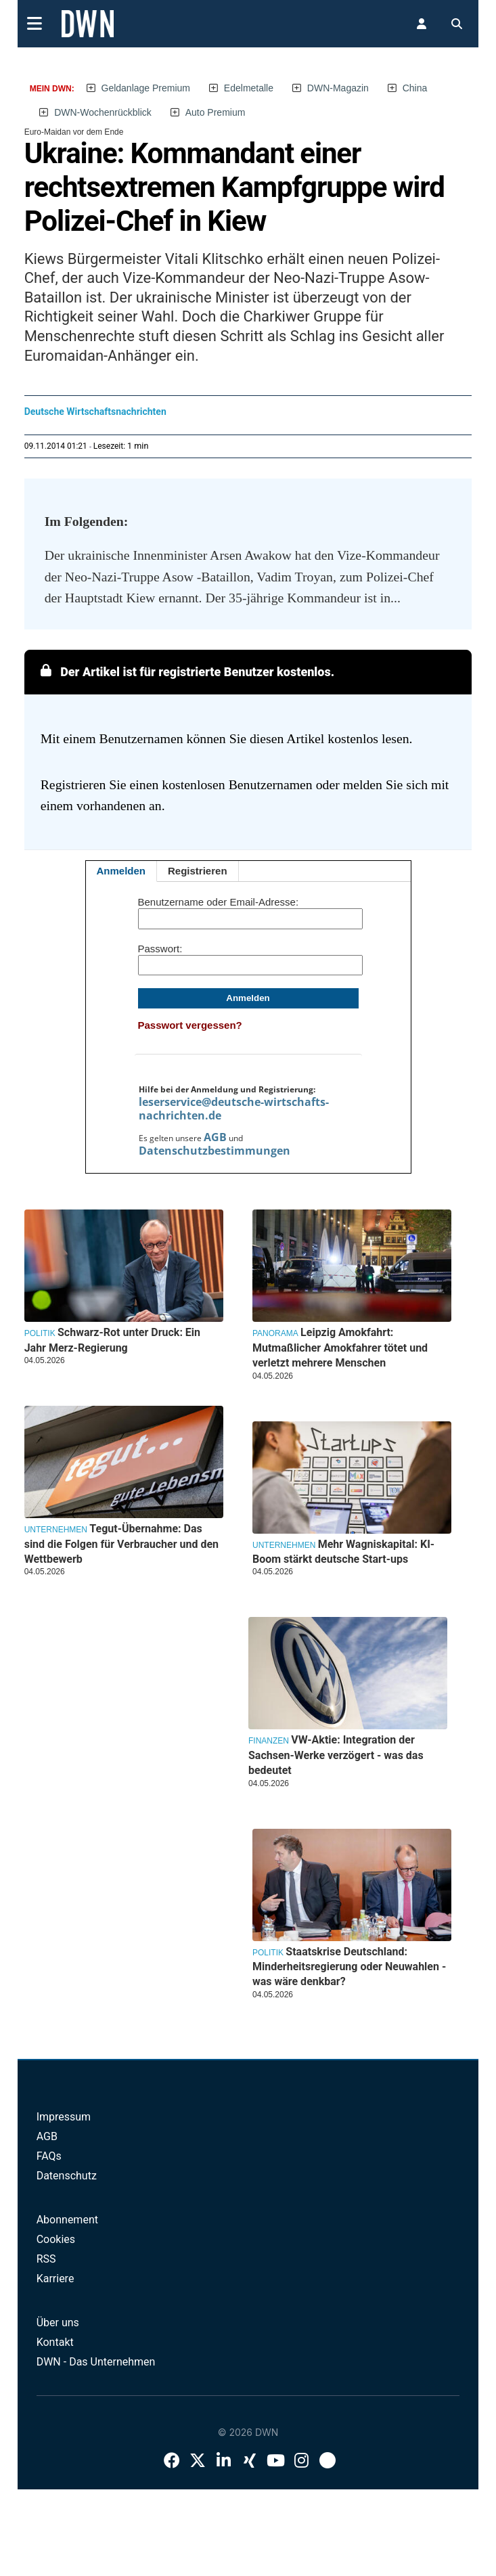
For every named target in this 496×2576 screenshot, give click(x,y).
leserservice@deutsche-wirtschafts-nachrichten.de (234, 1108)
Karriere (55, 2278)
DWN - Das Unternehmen (96, 2361)
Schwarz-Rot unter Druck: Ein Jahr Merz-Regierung (112, 1340)
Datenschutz (67, 2175)
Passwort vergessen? (190, 1025)
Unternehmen (283, 1545)
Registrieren (197, 870)
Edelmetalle (248, 88)
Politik (39, 1333)
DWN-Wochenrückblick (103, 112)
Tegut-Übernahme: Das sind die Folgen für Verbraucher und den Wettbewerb (121, 1543)
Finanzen (268, 1741)
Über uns (58, 2322)
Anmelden (121, 870)
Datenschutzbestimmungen (214, 1150)
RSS (46, 2258)
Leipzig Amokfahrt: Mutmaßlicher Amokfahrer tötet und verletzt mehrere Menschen (340, 1347)
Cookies (56, 2239)
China (415, 88)
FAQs (49, 2156)
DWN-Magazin (338, 88)
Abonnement (67, 2219)
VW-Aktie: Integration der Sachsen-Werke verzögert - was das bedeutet (336, 1755)
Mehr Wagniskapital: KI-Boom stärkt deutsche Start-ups (343, 1551)
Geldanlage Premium (146, 88)
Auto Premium (215, 112)
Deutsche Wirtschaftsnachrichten (95, 411)
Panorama (275, 1333)
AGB (215, 1137)
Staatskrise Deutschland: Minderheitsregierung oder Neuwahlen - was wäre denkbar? (349, 1967)
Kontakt (55, 2342)
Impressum (64, 2116)
